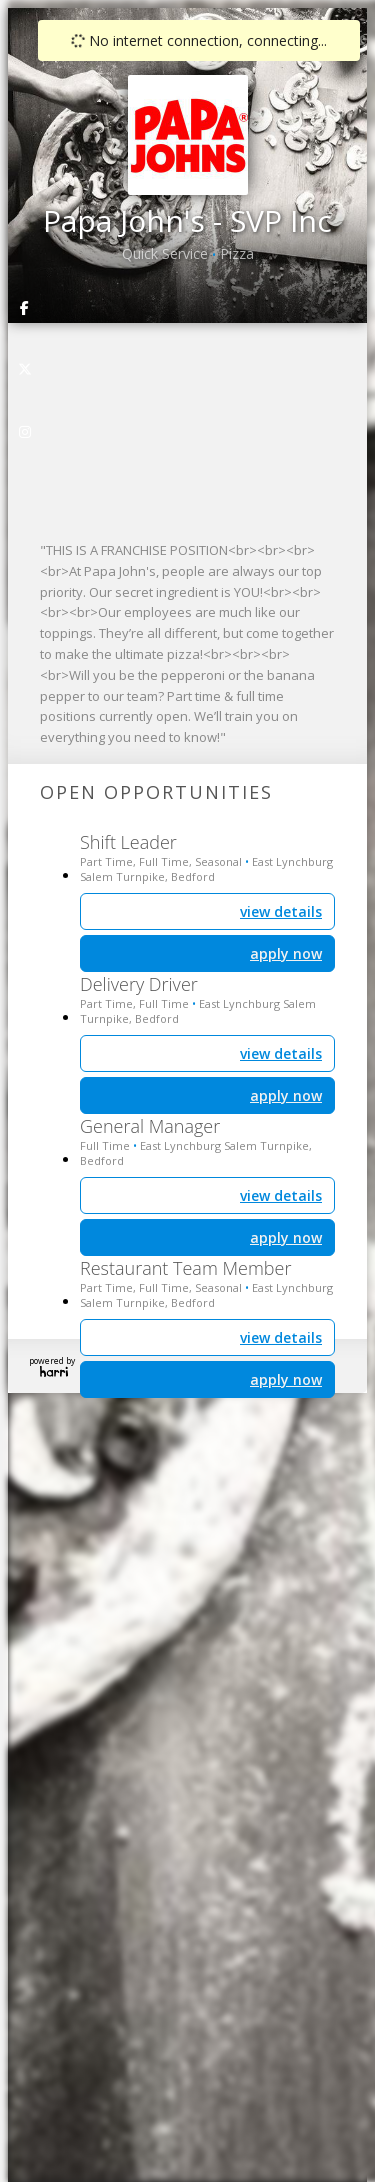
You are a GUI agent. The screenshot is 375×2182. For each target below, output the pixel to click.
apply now (286, 1379)
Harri (54, 1371)
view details (281, 1337)
